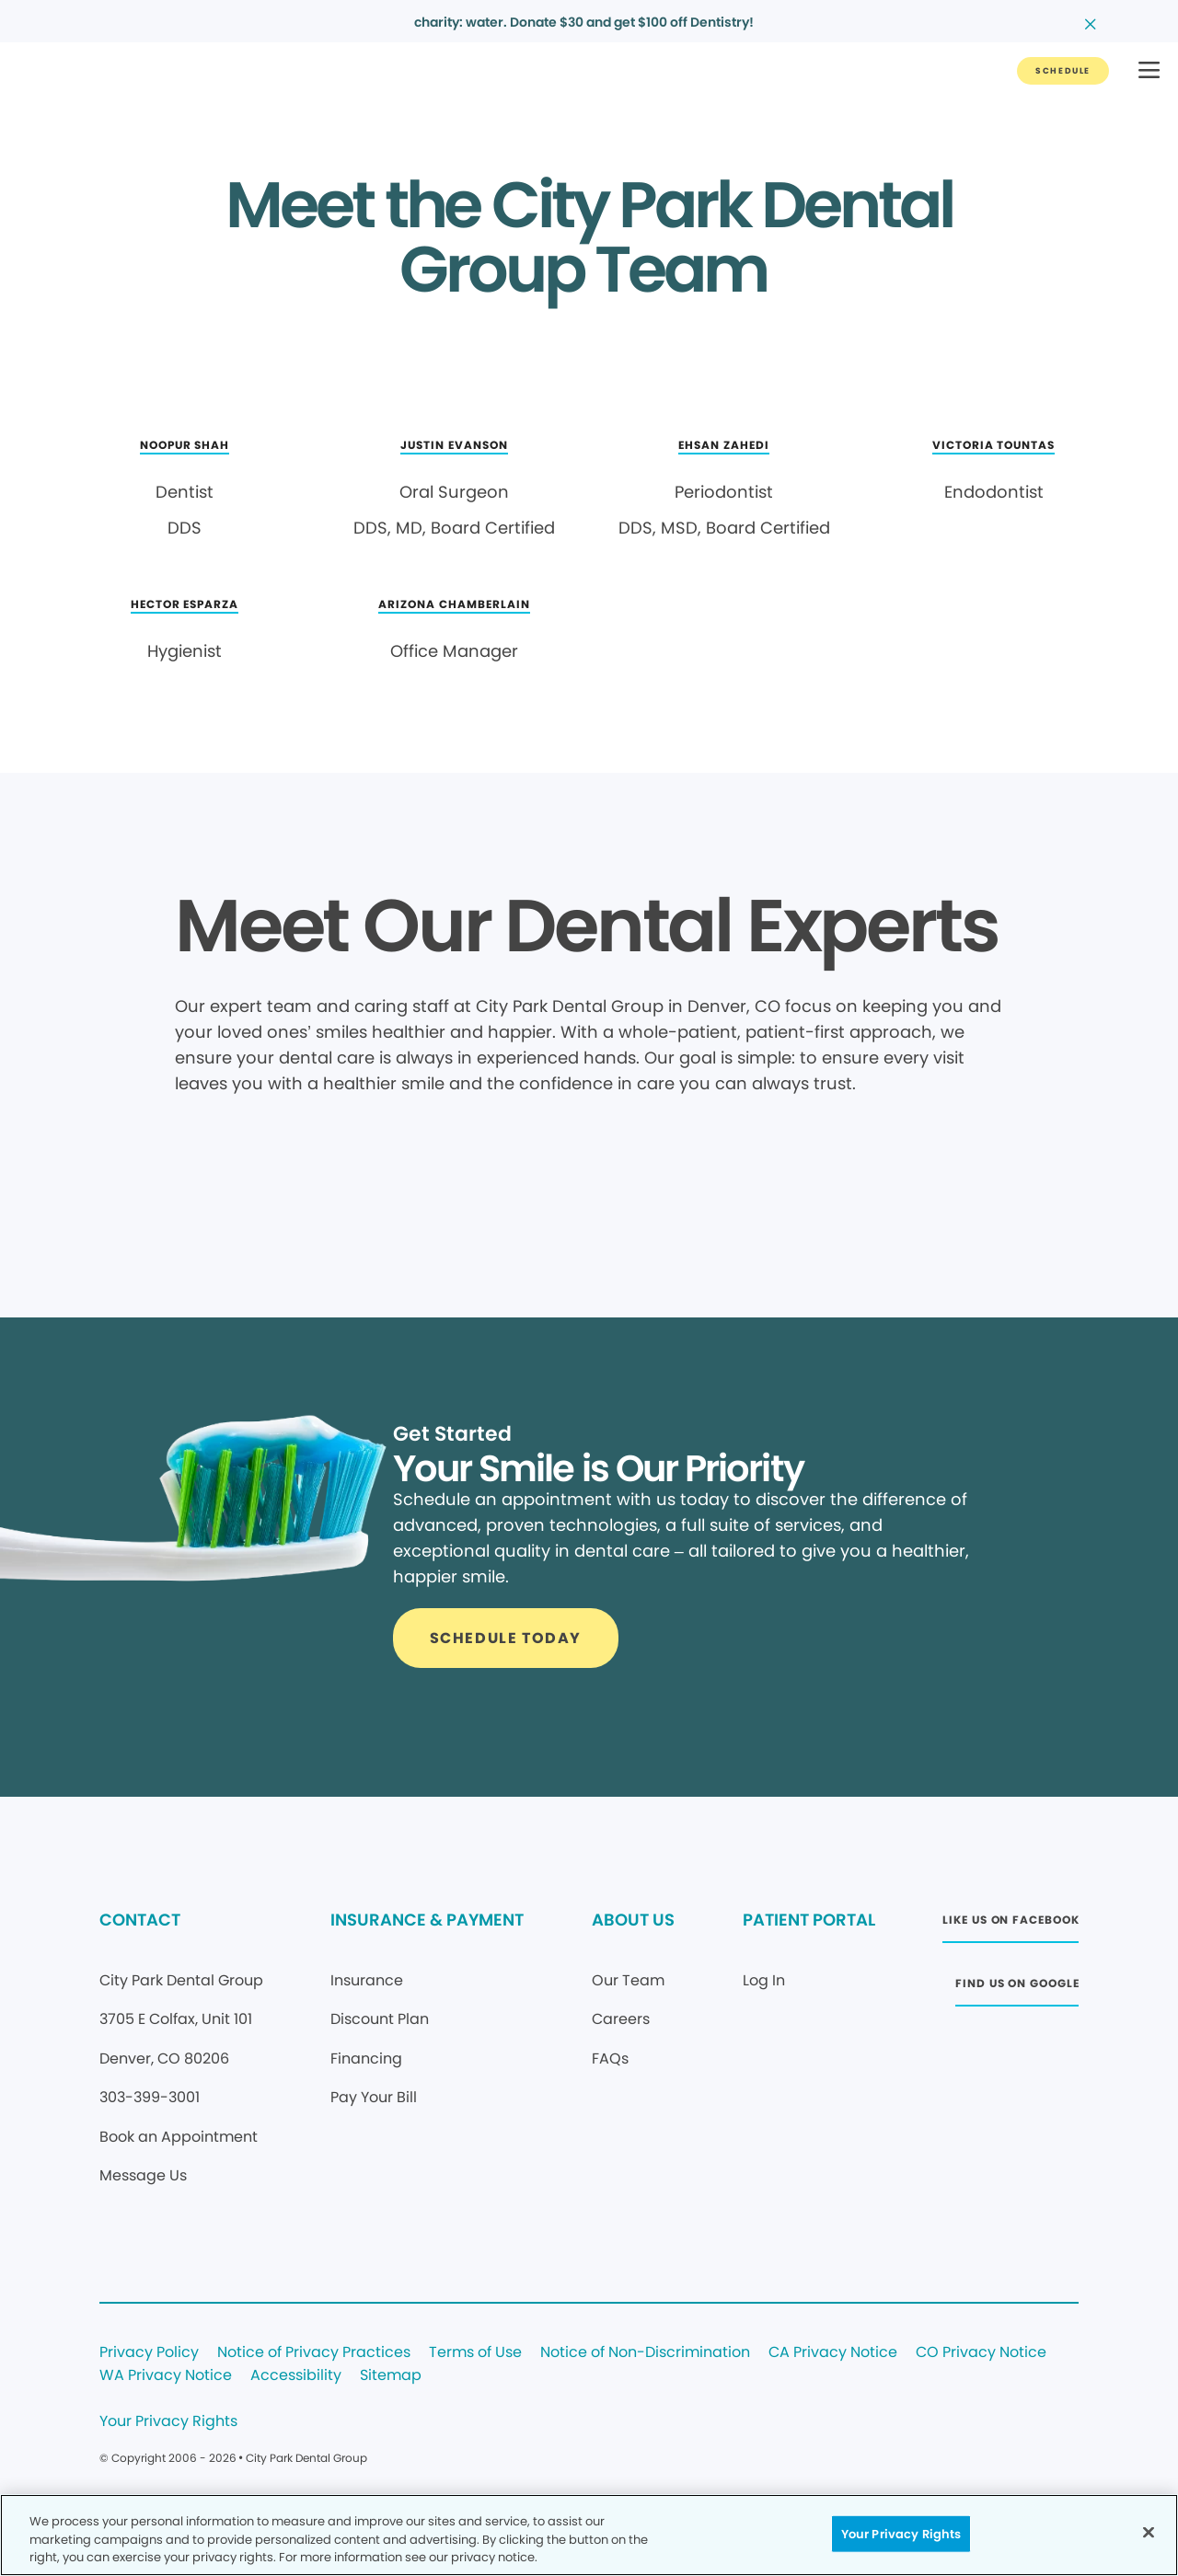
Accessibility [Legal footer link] (295, 2376)
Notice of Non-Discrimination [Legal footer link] (645, 2353)
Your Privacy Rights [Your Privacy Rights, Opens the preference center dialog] (901, 2533)
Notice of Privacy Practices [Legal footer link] (313, 2353)
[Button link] (1063, 71)
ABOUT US (633, 1919)
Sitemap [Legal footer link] (391, 2376)
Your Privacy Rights (168, 2422)
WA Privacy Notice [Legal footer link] (165, 2376)
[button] (1149, 71)
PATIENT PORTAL (809, 1919)
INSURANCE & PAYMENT (427, 1919)
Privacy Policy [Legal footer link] (149, 2353)
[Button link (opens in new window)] (1010, 1925)
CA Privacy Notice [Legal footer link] (832, 2353)
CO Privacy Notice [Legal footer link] (981, 2353)
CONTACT (139, 1919)
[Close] (1148, 2532)
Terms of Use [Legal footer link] (475, 2353)
